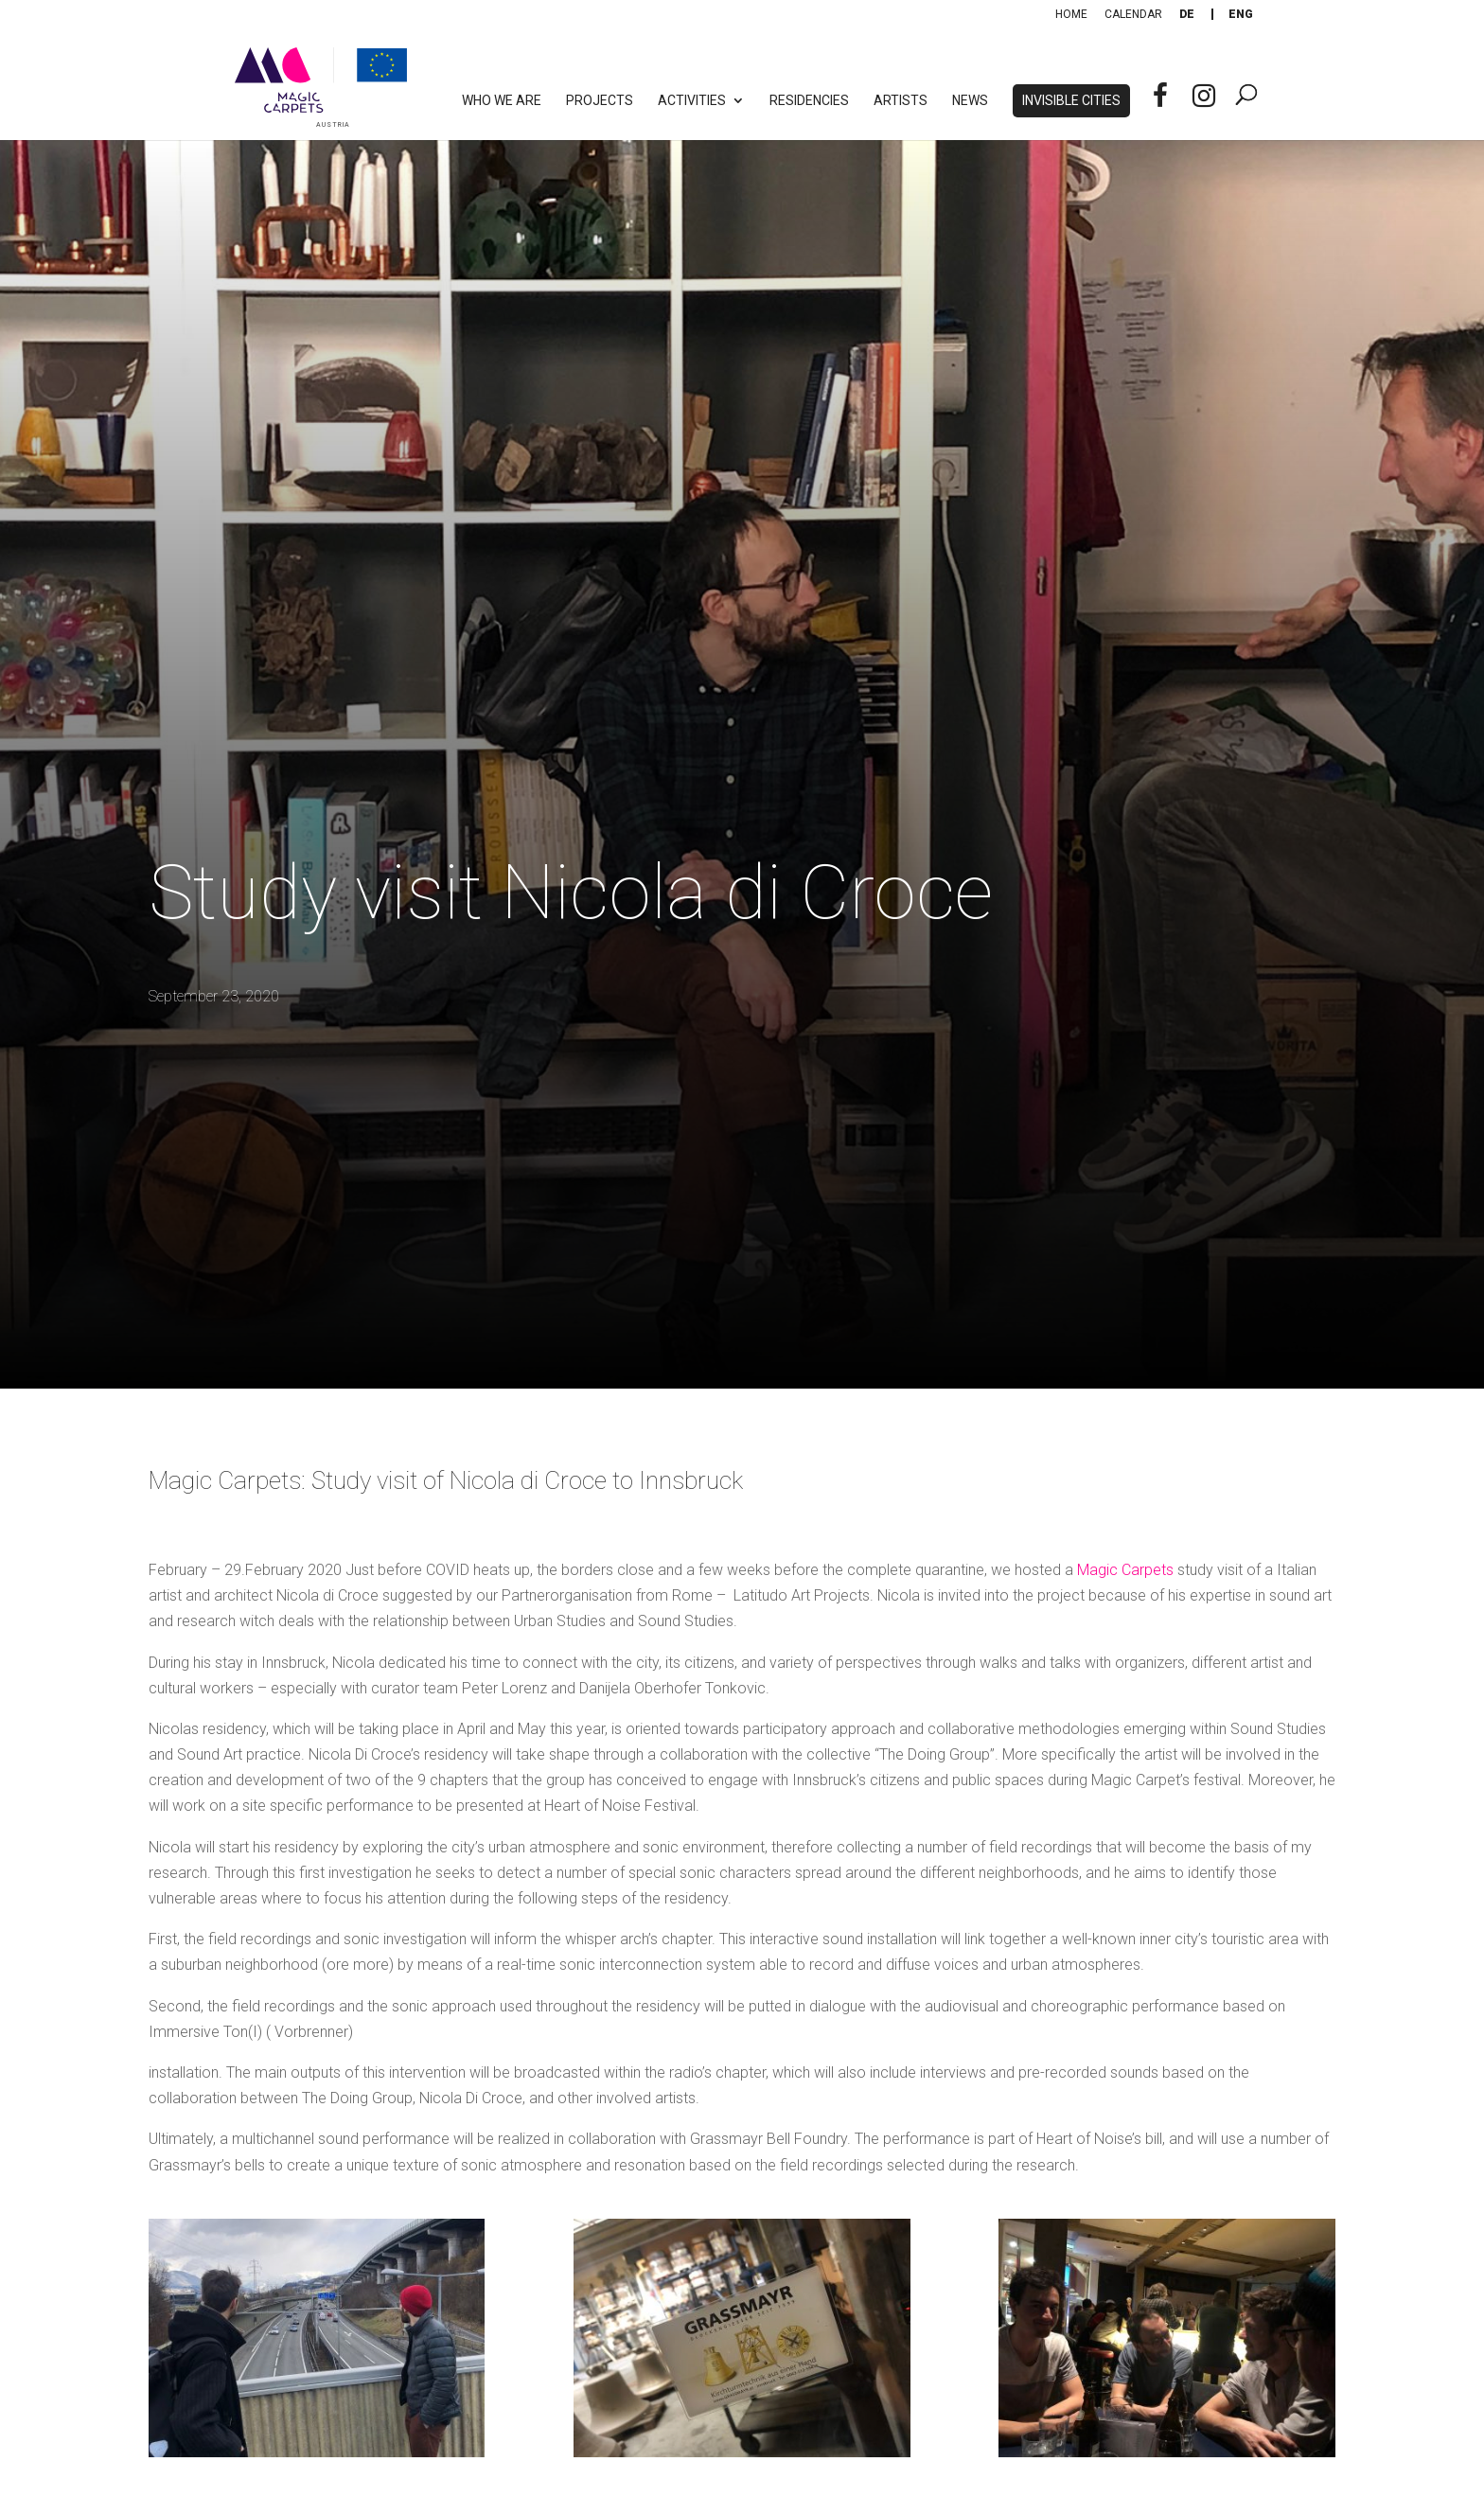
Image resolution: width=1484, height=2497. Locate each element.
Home (1071, 14)
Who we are (501, 101)
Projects (599, 101)
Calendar (1133, 14)
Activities (692, 101)
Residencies (809, 101)
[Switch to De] (1186, 14)
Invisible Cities (1071, 101)
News (970, 101)
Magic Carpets (1127, 1570)
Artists (901, 101)
